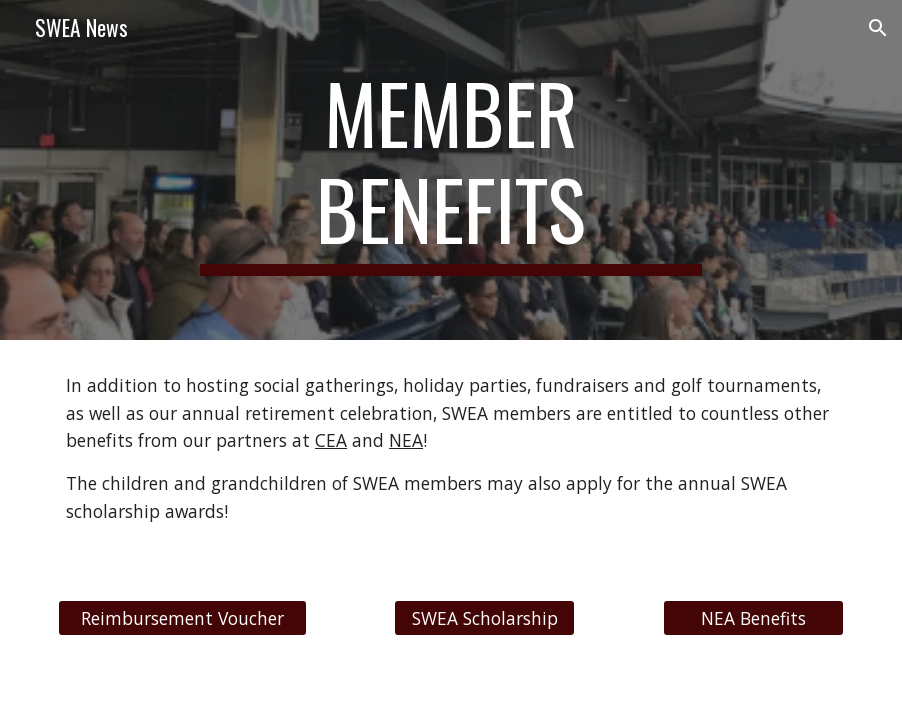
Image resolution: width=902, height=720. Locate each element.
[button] (878, 28)
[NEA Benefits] (753, 617)
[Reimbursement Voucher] (182, 617)
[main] (450, 170)
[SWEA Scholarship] (484, 617)
